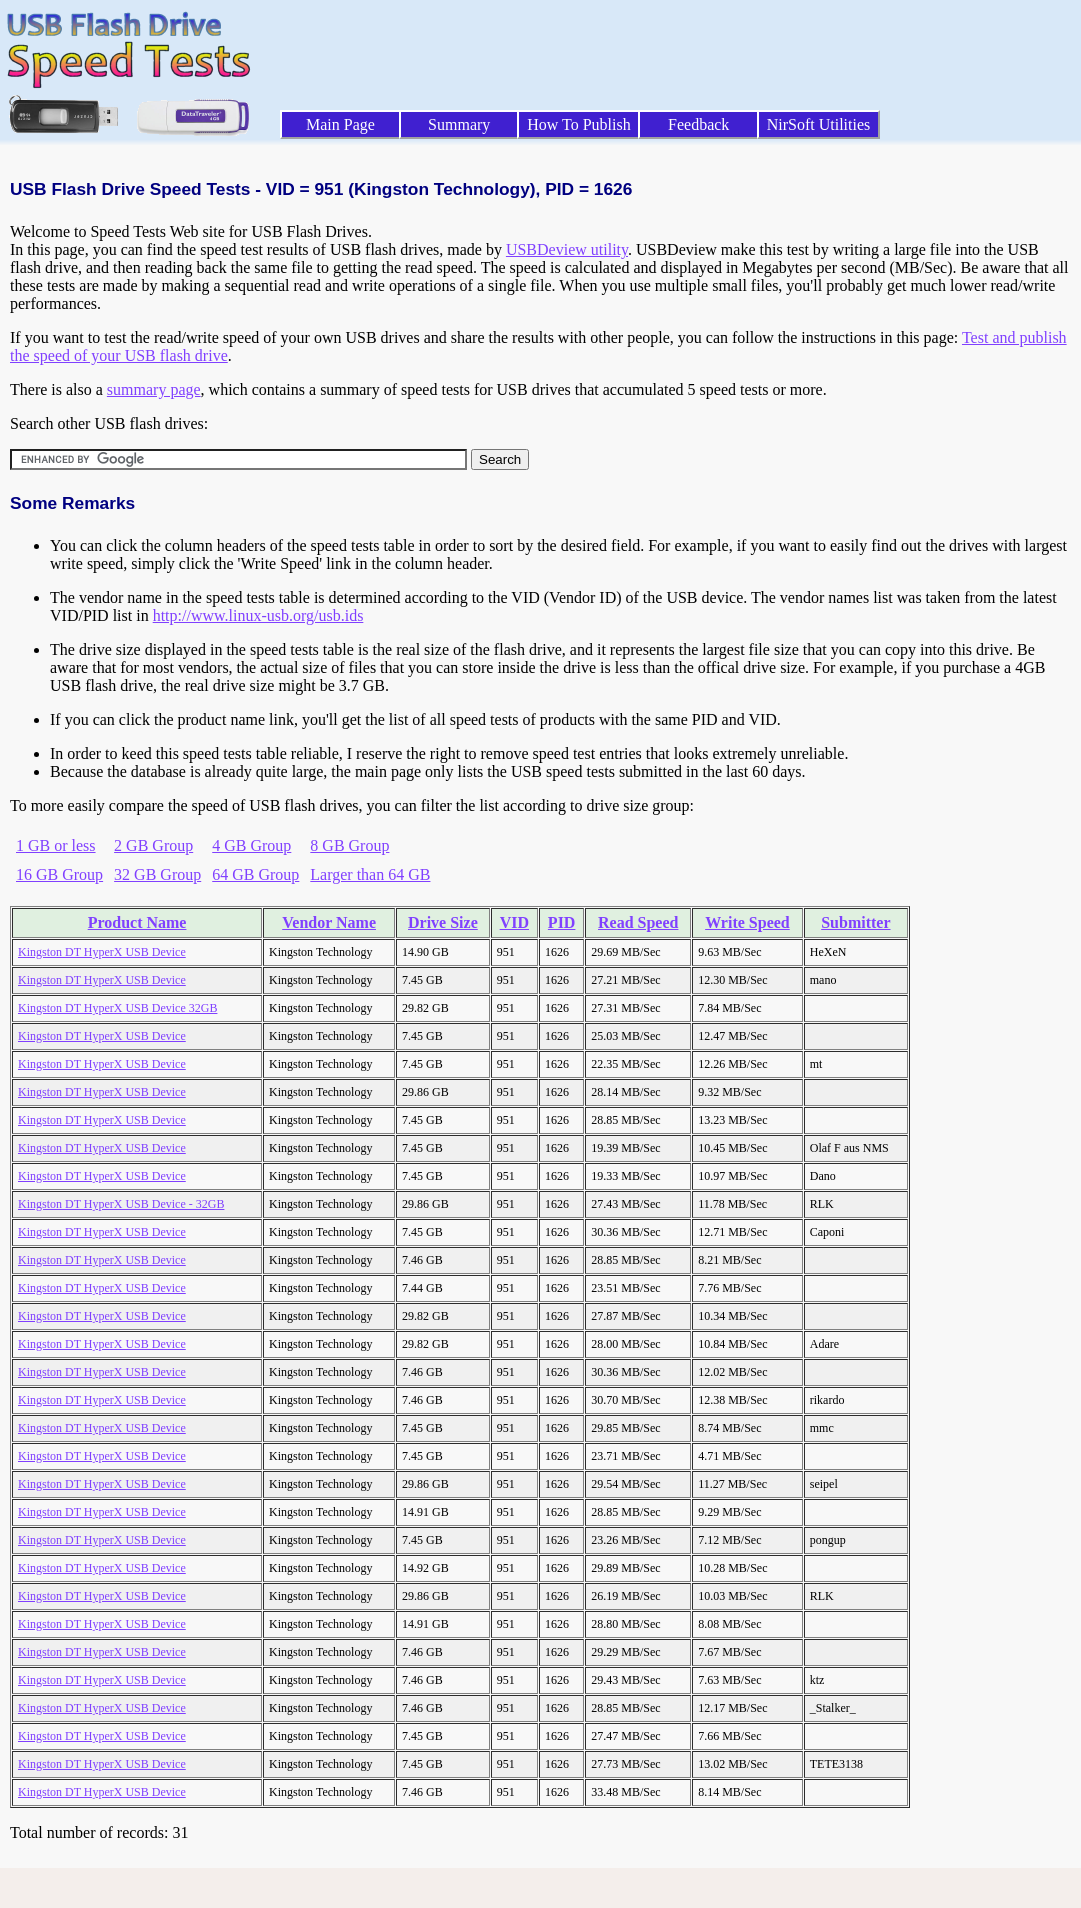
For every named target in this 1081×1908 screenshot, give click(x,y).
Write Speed (747, 922)
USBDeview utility (567, 249)
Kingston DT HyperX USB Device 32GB (117, 1008)
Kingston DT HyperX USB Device (102, 952)
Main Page (340, 124)
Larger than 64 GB (370, 874)
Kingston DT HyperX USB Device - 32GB (121, 1204)
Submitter (855, 922)
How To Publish (579, 124)
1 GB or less (56, 845)
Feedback (698, 124)
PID (562, 922)
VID (514, 922)
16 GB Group (59, 874)
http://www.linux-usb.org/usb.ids (258, 615)
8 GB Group (349, 845)
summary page (154, 389)
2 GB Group (153, 845)
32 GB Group (157, 874)
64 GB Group (255, 874)
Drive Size (443, 922)
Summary (459, 124)
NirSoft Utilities (819, 124)
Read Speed (638, 922)
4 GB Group (251, 845)
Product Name (137, 922)
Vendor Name (329, 922)
